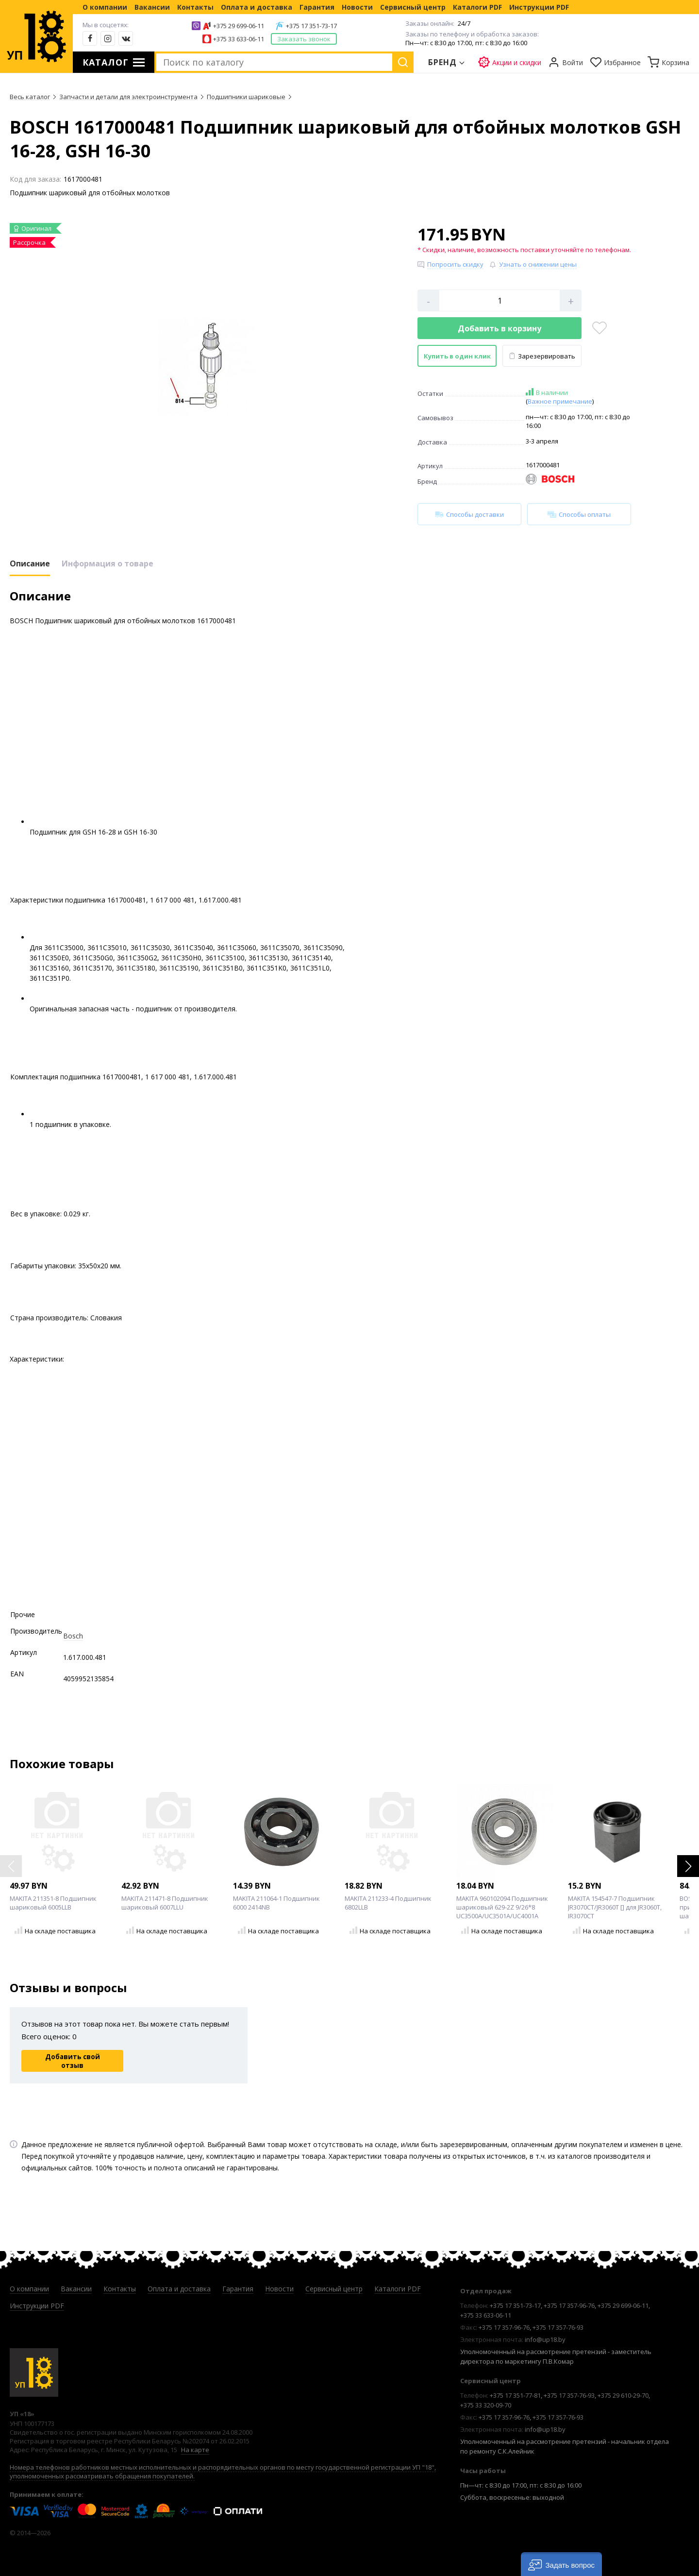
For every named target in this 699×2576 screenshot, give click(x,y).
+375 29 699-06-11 (238, 25)
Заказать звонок (304, 38)
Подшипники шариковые (246, 96)
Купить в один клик (457, 356)
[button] (688, 1866)
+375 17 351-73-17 (311, 25)
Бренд (442, 62)
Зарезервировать (542, 356)
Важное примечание (560, 401)
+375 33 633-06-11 (238, 38)
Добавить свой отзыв (72, 2061)
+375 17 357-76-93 (558, 2327)
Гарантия (317, 7)
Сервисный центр (413, 7)
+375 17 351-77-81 (515, 2395)
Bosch (73, 1635)
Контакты (195, 7)
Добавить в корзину (499, 328)
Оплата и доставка (256, 7)
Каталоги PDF (477, 7)
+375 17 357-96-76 (569, 2305)
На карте (195, 2449)
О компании (105, 7)
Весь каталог (30, 96)
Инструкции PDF (539, 7)
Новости (357, 7)
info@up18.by (545, 2339)
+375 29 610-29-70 (623, 2395)
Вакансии (152, 7)
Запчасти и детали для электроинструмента (128, 96)
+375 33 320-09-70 (485, 2405)
